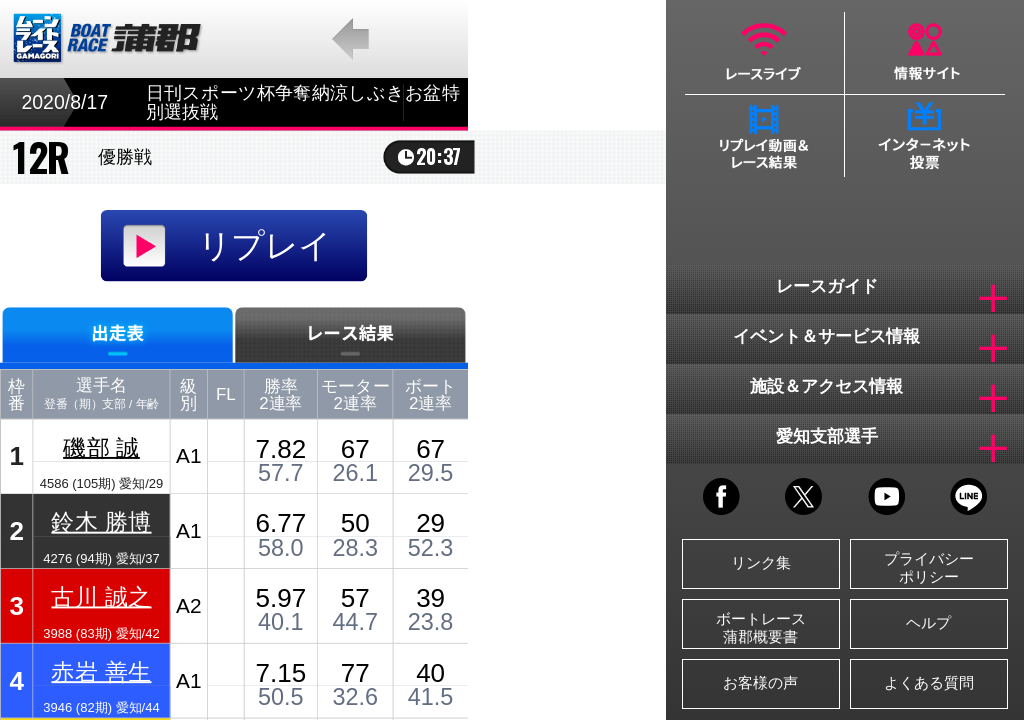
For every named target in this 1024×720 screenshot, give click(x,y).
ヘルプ (928, 622)
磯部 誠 (101, 446)
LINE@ (968, 496)
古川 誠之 (101, 596)
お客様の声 (760, 682)
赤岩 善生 (101, 671)
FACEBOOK (721, 496)
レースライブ (764, 53)
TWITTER (803, 496)
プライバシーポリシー (929, 567)
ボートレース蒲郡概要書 (761, 627)
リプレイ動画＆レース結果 (764, 136)
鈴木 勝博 (101, 521)
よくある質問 (929, 682)
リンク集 (761, 562)
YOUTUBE (886, 496)
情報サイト (925, 53)
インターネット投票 (925, 136)
